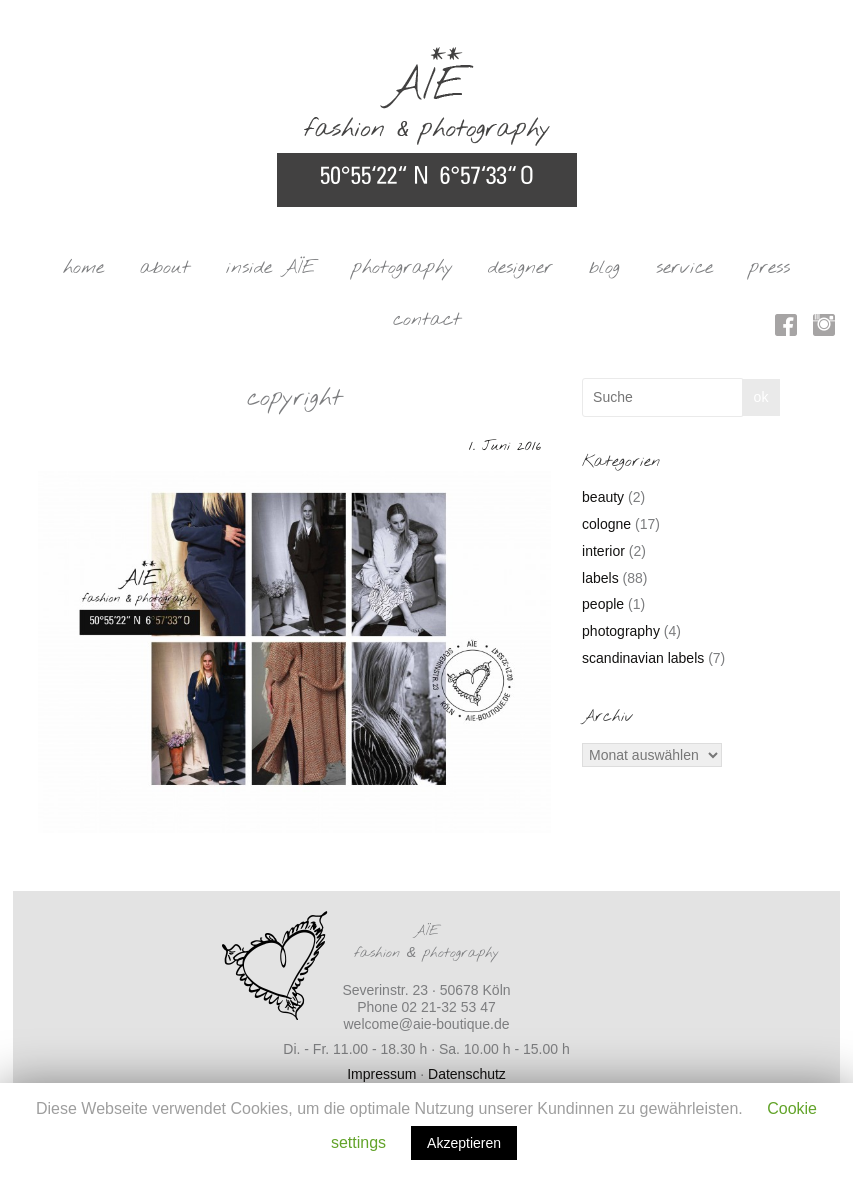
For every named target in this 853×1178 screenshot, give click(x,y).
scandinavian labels (643, 658)
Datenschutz (467, 1074)
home (83, 268)
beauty (603, 497)
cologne (606, 524)
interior (603, 551)
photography (402, 268)
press (769, 268)
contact (427, 320)
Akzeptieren (464, 1143)
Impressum (381, 1074)
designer (520, 268)
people (603, 604)
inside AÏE (271, 268)
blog (604, 268)
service (684, 268)
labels (600, 578)
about (165, 268)
